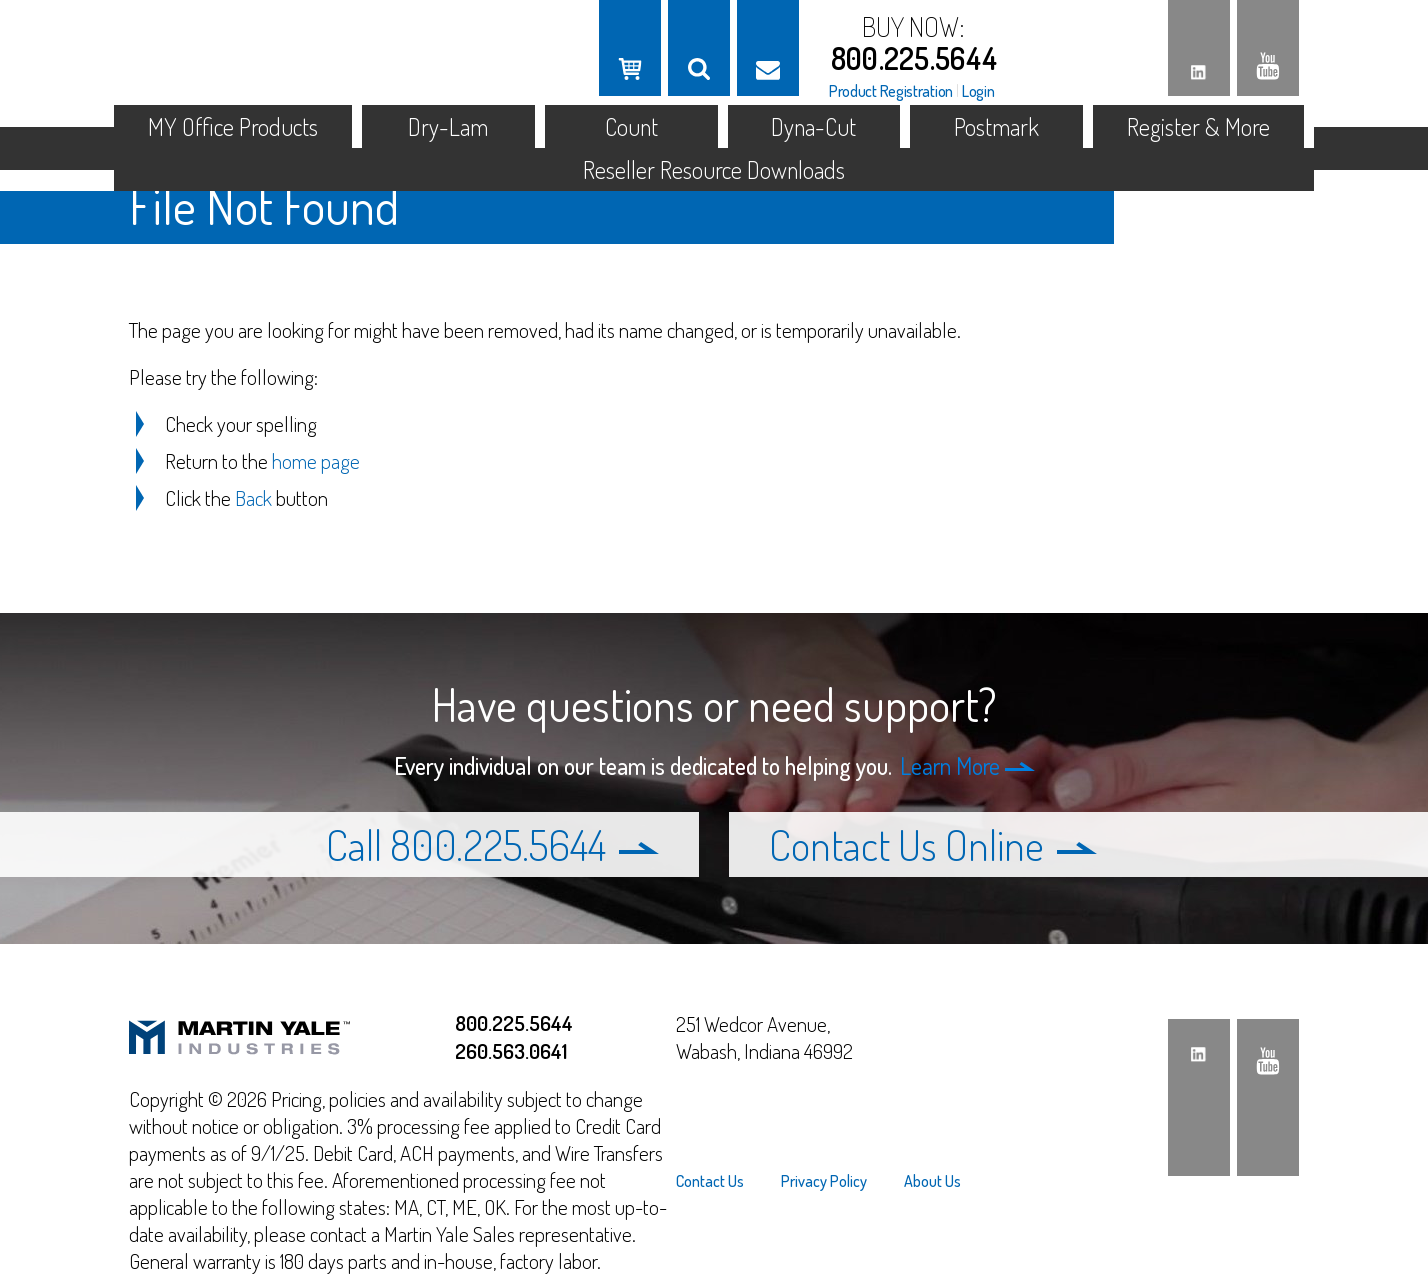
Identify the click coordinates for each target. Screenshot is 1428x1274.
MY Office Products (233, 126)
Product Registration (891, 91)
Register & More (1198, 126)
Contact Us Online (933, 844)
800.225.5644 (914, 58)
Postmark (996, 126)
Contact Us (710, 1181)
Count (631, 126)
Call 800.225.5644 (492, 844)
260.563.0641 (511, 1050)
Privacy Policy (824, 1181)
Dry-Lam (448, 126)
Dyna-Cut (813, 126)
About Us (932, 1181)
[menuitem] (718, 1181)
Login (978, 91)
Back (253, 497)
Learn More (967, 765)
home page (316, 460)
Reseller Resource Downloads (714, 169)
